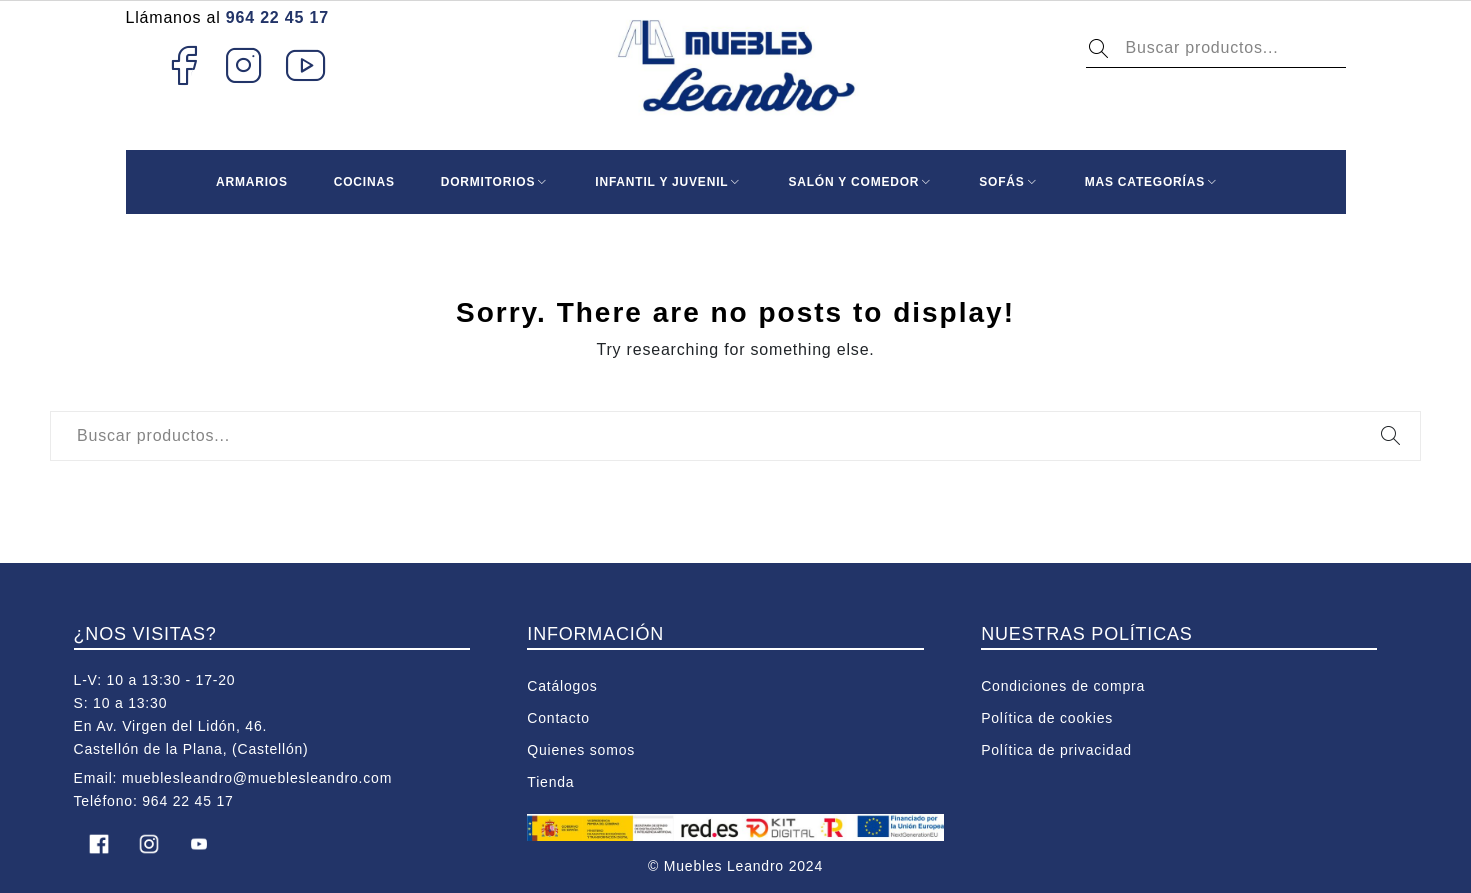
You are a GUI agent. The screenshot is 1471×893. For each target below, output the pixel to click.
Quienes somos (581, 750)
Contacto (558, 718)
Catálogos (562, 686)
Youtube (306, 65)
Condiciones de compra (1063, 686)
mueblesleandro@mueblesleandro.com (257, 778)
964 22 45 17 (277, 17)
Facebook (183, 65)
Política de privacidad (1056, 750)
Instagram (244, 65)
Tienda (550, 782)
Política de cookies (1047, 718)
